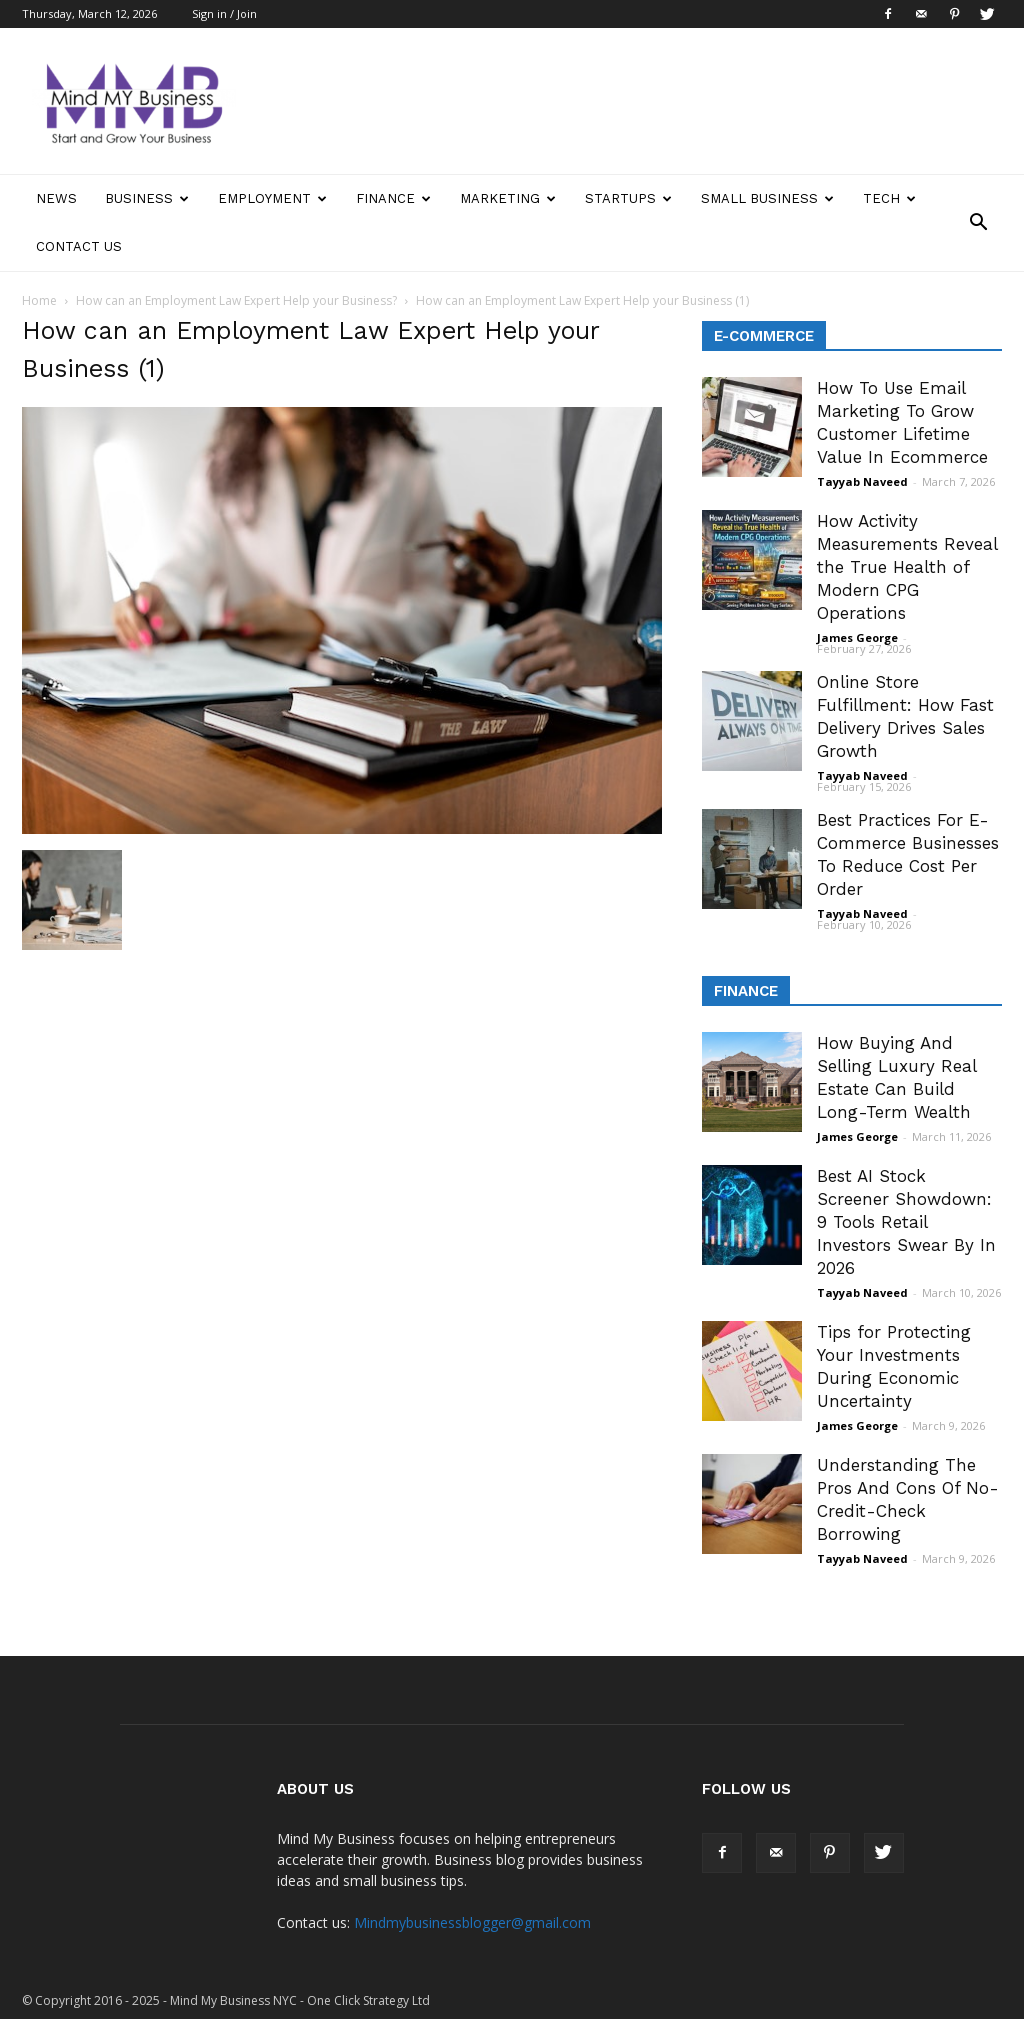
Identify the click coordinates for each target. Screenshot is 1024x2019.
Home (39, 300)
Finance (393, 198)
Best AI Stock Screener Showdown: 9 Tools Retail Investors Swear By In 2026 (906, 1222)
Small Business (767, 198)
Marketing (508, 198)
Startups (628, 198)
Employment (272, 198)
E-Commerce (764, 336)
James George (857, 637)
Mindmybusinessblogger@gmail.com (472, 1922)
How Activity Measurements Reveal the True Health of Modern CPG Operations (907, 567)
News (56, 198)
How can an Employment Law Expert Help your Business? (236, 300)
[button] (978, 223)
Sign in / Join (224, 13)
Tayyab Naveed (862, 481)
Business (147, 198)
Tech (889, 198)
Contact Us (79, 246)
